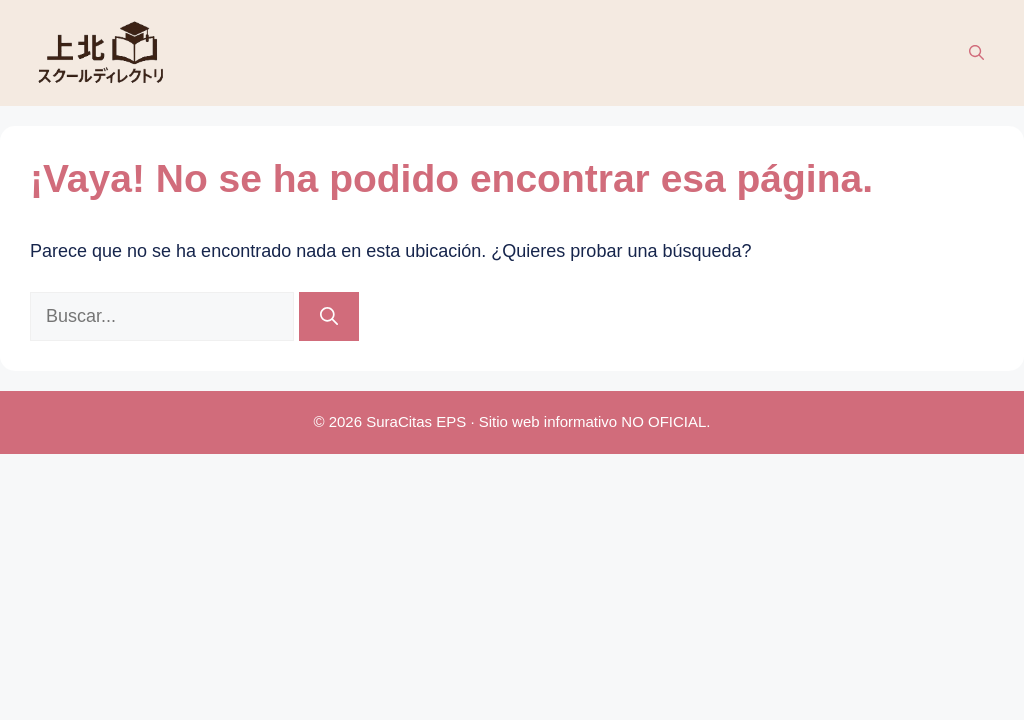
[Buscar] (329, 316)
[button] (976, 53)
